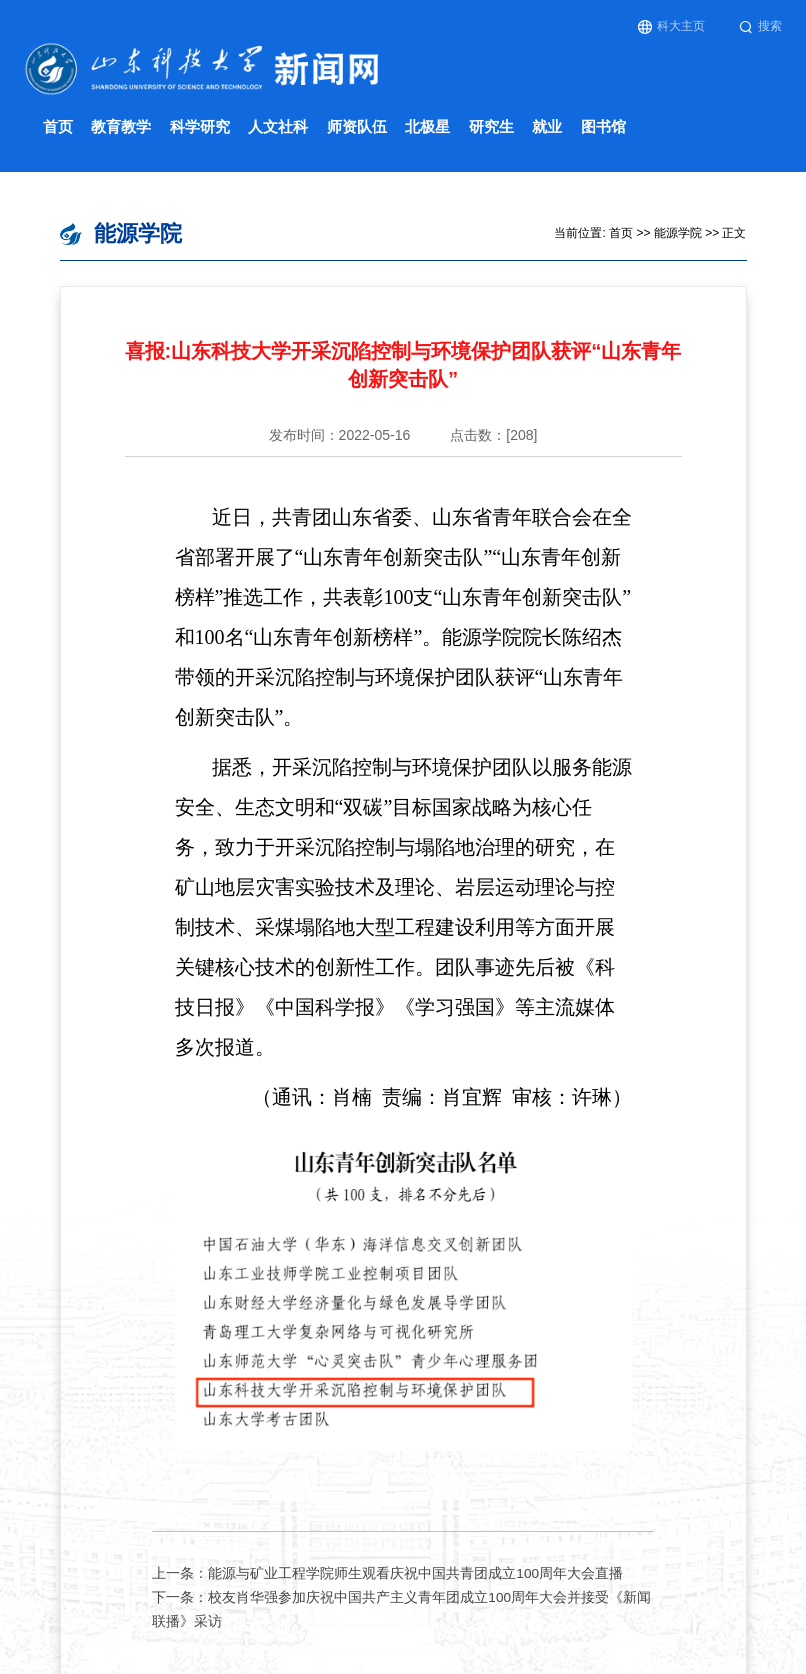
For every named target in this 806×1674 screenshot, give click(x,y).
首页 (58, 126)
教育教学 (121, 126)
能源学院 (678, 233)
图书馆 (603, 126)
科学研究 (200, 126)
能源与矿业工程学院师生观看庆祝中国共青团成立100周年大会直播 (415, 1573)
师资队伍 (357, 126)
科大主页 (671, 26)
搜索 (760, 26)
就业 (547, 126)
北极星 (427, 126)
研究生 (491, 126)
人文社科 (278, 126)
